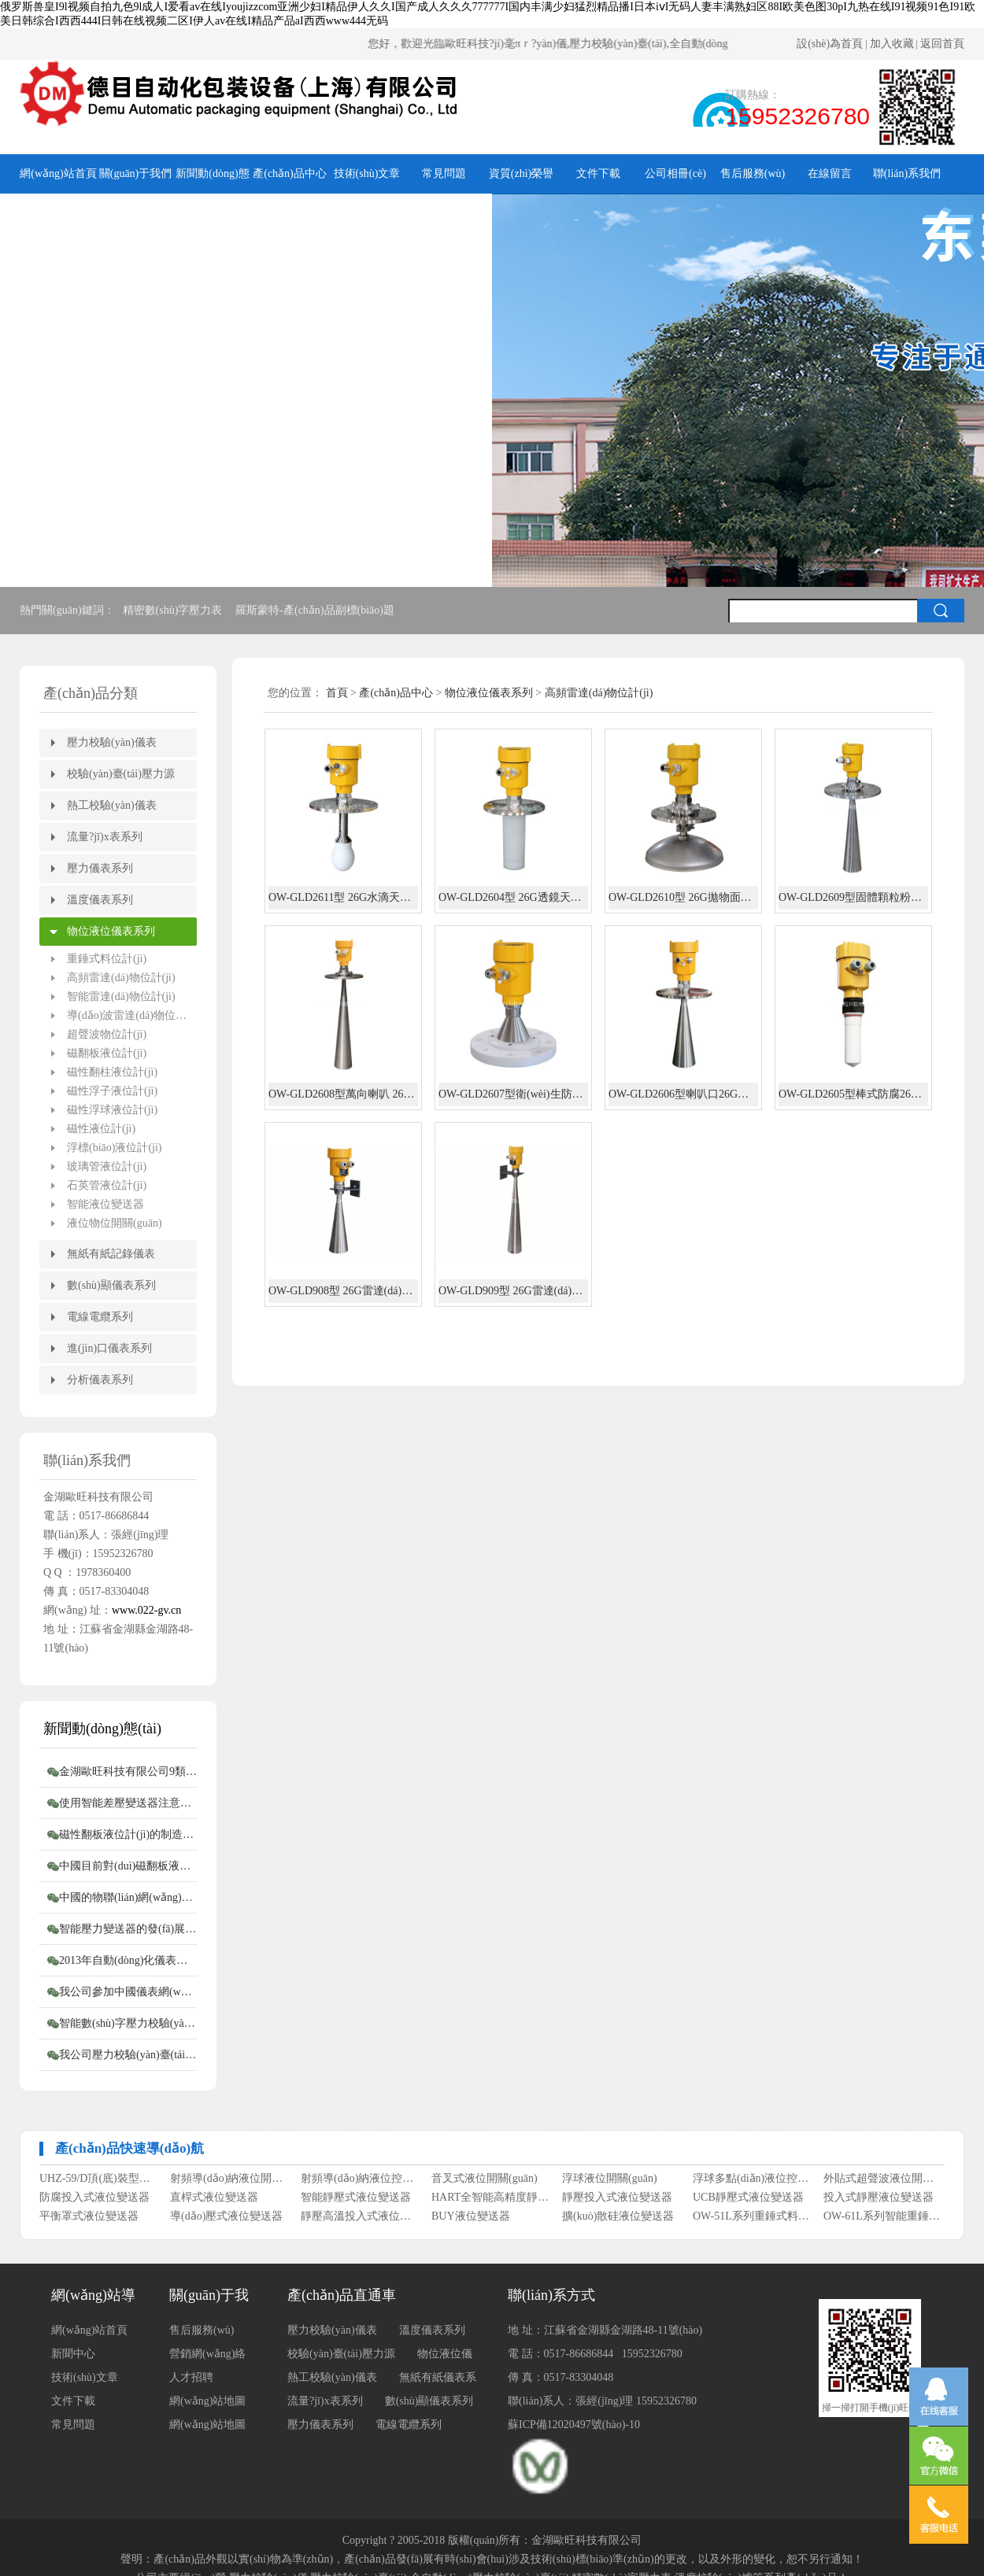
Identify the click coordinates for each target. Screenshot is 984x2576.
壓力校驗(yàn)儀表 (112, 742)
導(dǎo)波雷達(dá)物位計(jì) (132, 1015)
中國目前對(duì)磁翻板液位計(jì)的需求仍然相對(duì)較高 (128, 1866)
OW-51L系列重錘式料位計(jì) (752, 2220)
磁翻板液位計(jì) (106, 1053)
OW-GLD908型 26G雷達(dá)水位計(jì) (343, 1291)
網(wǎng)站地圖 (207, 2424)
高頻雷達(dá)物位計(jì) (121, 978)
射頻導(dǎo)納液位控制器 (360, 2182)
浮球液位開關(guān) (609, 2182)
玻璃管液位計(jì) (106, 1166)
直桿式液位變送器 (214, 2201)
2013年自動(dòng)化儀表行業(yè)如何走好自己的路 (128, 1960)
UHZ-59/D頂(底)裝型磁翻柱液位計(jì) (98, 2182)
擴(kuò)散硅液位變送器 (618, 2220)
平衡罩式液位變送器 (89, 2220)
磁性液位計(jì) (101, 1129)
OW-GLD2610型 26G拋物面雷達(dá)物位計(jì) (683, 897)
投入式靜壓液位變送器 (878, 2201)
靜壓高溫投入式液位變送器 (360, 2220)
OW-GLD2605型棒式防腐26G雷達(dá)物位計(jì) (853, 1094)
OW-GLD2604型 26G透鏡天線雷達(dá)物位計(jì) (513, 897)
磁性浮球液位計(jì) (112, 1110)
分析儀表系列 (100, 1380)
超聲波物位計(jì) (106, 1034)
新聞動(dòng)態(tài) (212, 181)
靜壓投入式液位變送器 (617, 2201)
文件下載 (598, 173)
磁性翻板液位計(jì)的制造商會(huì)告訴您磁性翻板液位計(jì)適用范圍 (128, 1834)
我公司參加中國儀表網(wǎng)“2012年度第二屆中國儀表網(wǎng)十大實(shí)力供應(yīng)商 (128, 1992)
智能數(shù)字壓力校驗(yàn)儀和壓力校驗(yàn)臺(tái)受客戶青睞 (128, 2023)
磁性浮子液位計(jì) (112, 1091)
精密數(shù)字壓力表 (174, 610)
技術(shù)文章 (367, 173)
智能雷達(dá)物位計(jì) (121, 996)
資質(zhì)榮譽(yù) (521, 181)
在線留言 (830, 173)
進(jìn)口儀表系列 (109, 1348)
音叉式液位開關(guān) (484, 2182)
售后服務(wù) (752, 173)
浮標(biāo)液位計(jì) (114, 1147)
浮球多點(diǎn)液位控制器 (752, 2182)
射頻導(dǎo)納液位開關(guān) (229, 2182)
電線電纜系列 (100, 1317)
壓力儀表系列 (100, 868)
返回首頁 (942, 44)
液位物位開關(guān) (114, 1223)
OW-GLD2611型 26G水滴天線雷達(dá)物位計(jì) (343, 897)
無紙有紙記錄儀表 (111, 1254)
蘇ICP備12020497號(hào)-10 (574, 2424)
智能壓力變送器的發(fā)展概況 (128, 1929)
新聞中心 (73, 2354)
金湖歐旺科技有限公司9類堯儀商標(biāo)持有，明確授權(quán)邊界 (128, 1771)
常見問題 (444, 173)
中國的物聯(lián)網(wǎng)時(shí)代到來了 (128, 1897)
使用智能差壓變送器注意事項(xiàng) (128, 1803)
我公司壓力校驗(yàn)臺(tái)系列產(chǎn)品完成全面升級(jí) (128, 2055)
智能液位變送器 (105, 1204)
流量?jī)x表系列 (104, 837)
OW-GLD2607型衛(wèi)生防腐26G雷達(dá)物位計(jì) (513, 1094)
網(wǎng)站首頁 (58, 173)
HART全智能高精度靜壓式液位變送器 (490, 2201)
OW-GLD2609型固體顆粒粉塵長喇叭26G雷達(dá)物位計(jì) (853, 897)
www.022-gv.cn (146, 1610)
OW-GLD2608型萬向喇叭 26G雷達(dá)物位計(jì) (343, 1094)
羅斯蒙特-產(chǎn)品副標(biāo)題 (316, 610)
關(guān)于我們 (135, 173)
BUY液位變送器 (470, 2220)
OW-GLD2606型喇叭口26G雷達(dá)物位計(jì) (683, 1094)
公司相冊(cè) (675, 173)
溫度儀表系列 (100, 900)
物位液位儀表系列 (111, 931)
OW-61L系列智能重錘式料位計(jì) (882, 2220)
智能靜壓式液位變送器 (356, 2201)
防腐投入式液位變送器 (94, 2201)
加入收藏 (892, 44)
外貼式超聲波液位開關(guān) (882, 2182)
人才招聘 (191, 2377)
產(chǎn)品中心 (290, 173)
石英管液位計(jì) (106, 1185)
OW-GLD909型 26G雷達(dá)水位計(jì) (513, 1291)
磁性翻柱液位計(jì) (112, 1072)
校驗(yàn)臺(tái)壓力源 (121, 774)
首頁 (337, 693)
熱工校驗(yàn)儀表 (112, 805)
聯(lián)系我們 (907, 173)
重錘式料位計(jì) (106, 959)
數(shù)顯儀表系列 (111, 1285)
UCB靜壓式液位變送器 (748, 2201)
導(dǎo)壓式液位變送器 (226, 2220)
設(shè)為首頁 (830, 44)
